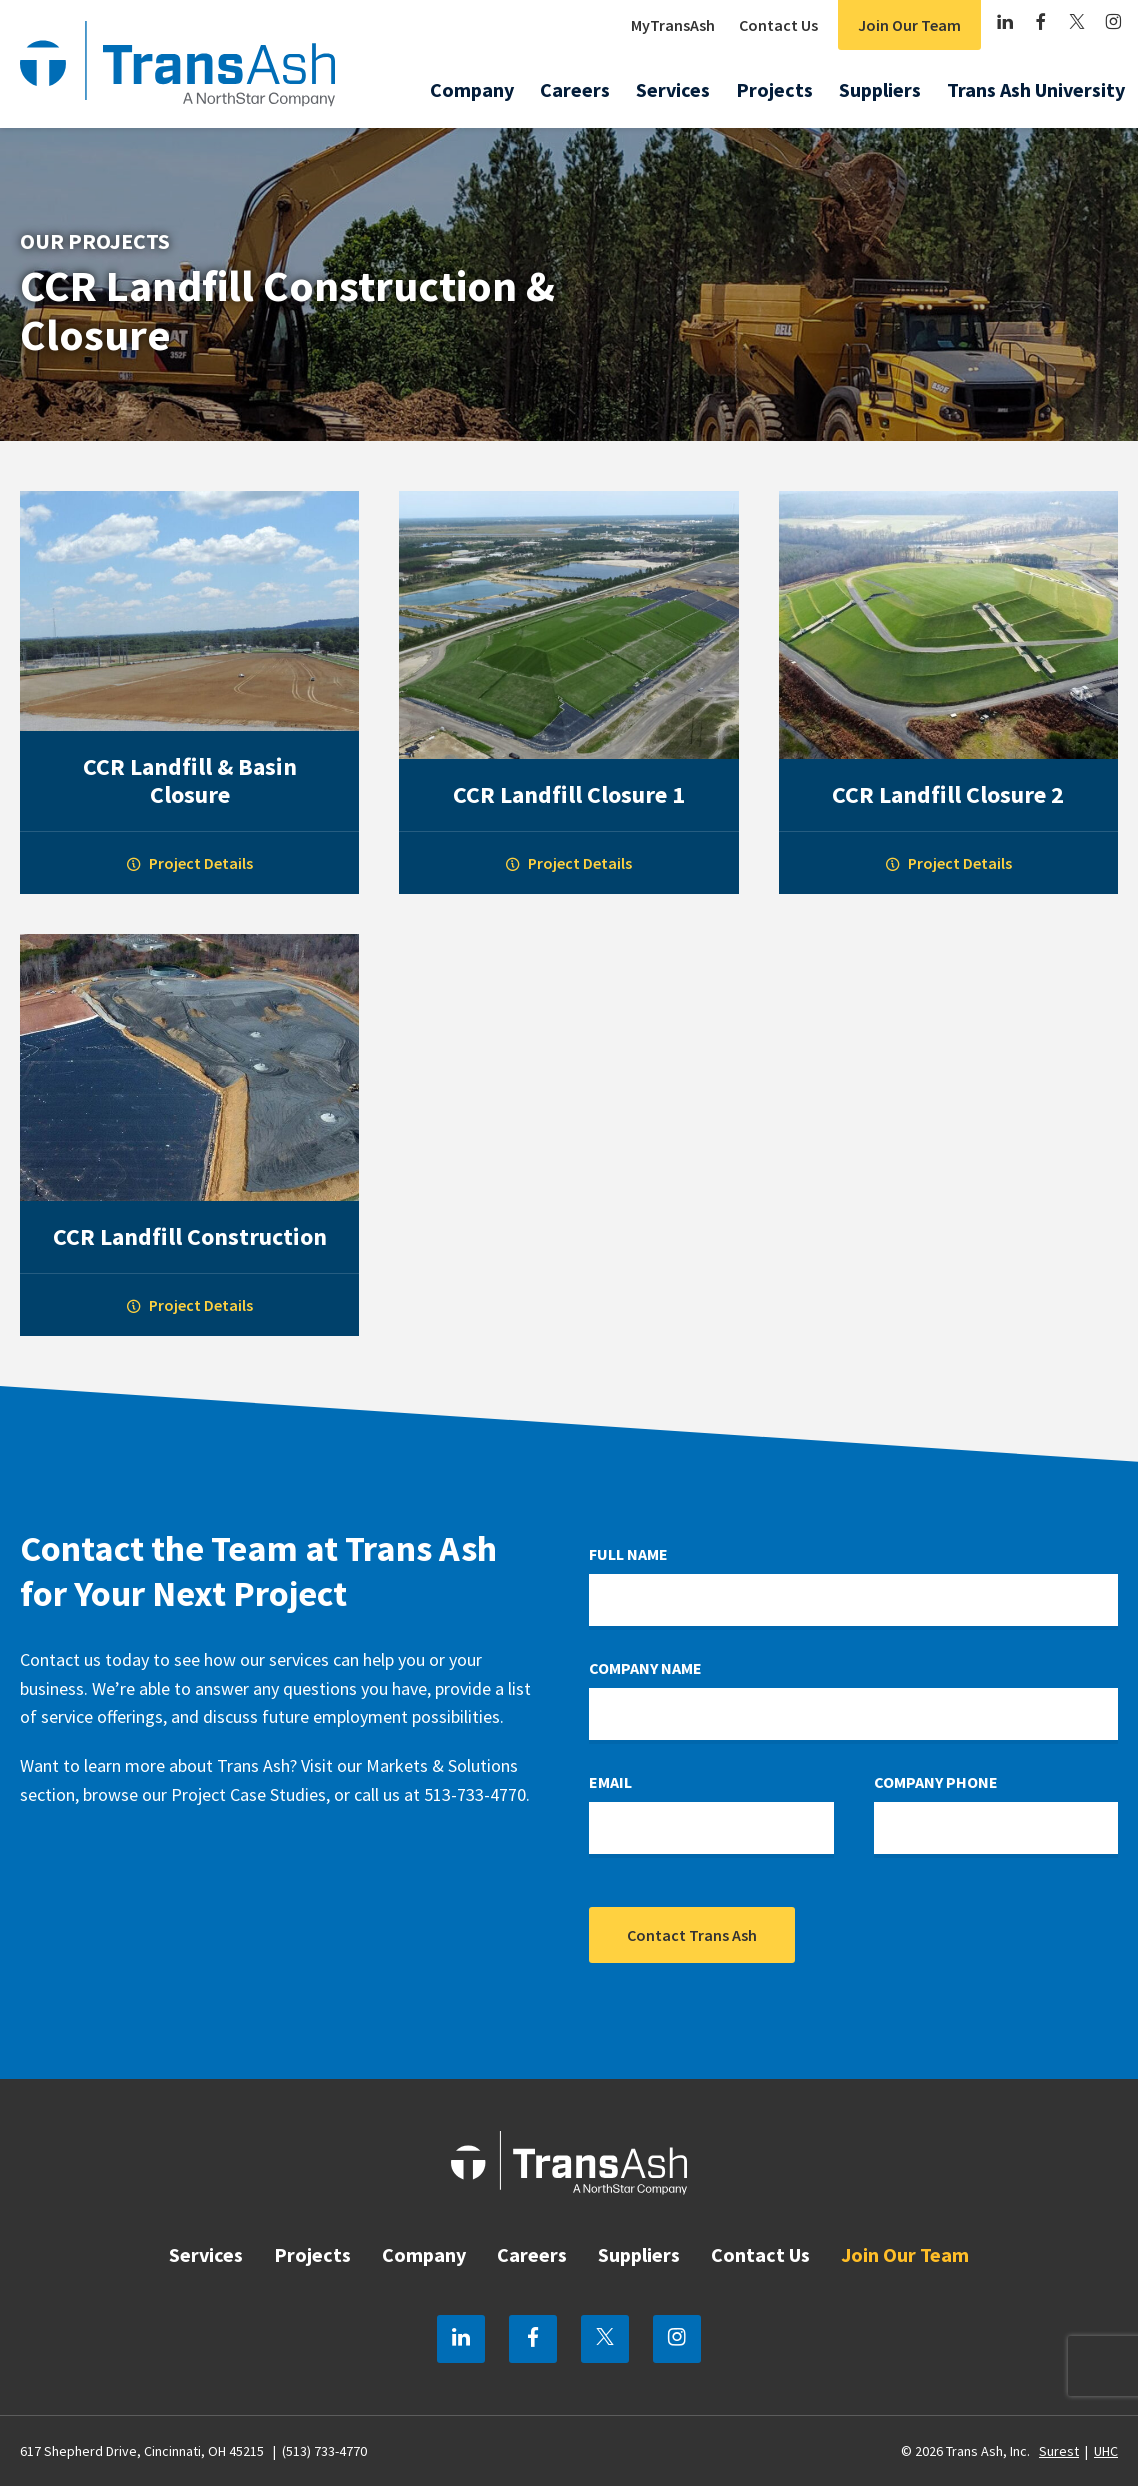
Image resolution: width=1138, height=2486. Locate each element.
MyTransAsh (673, 25)
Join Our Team (909, 25)
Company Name (645, 1668)
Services (673, 89)
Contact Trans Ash (692, 1935)
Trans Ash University (1036, 89)
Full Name (628, 1554)
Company (472, 89)
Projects (774, 89)
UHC (1106, 2451)
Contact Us (778, 25)
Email (610, 1782)
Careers (575, 89)
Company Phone (936, 1782)
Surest (1059, 2451)
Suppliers (880, 89)
